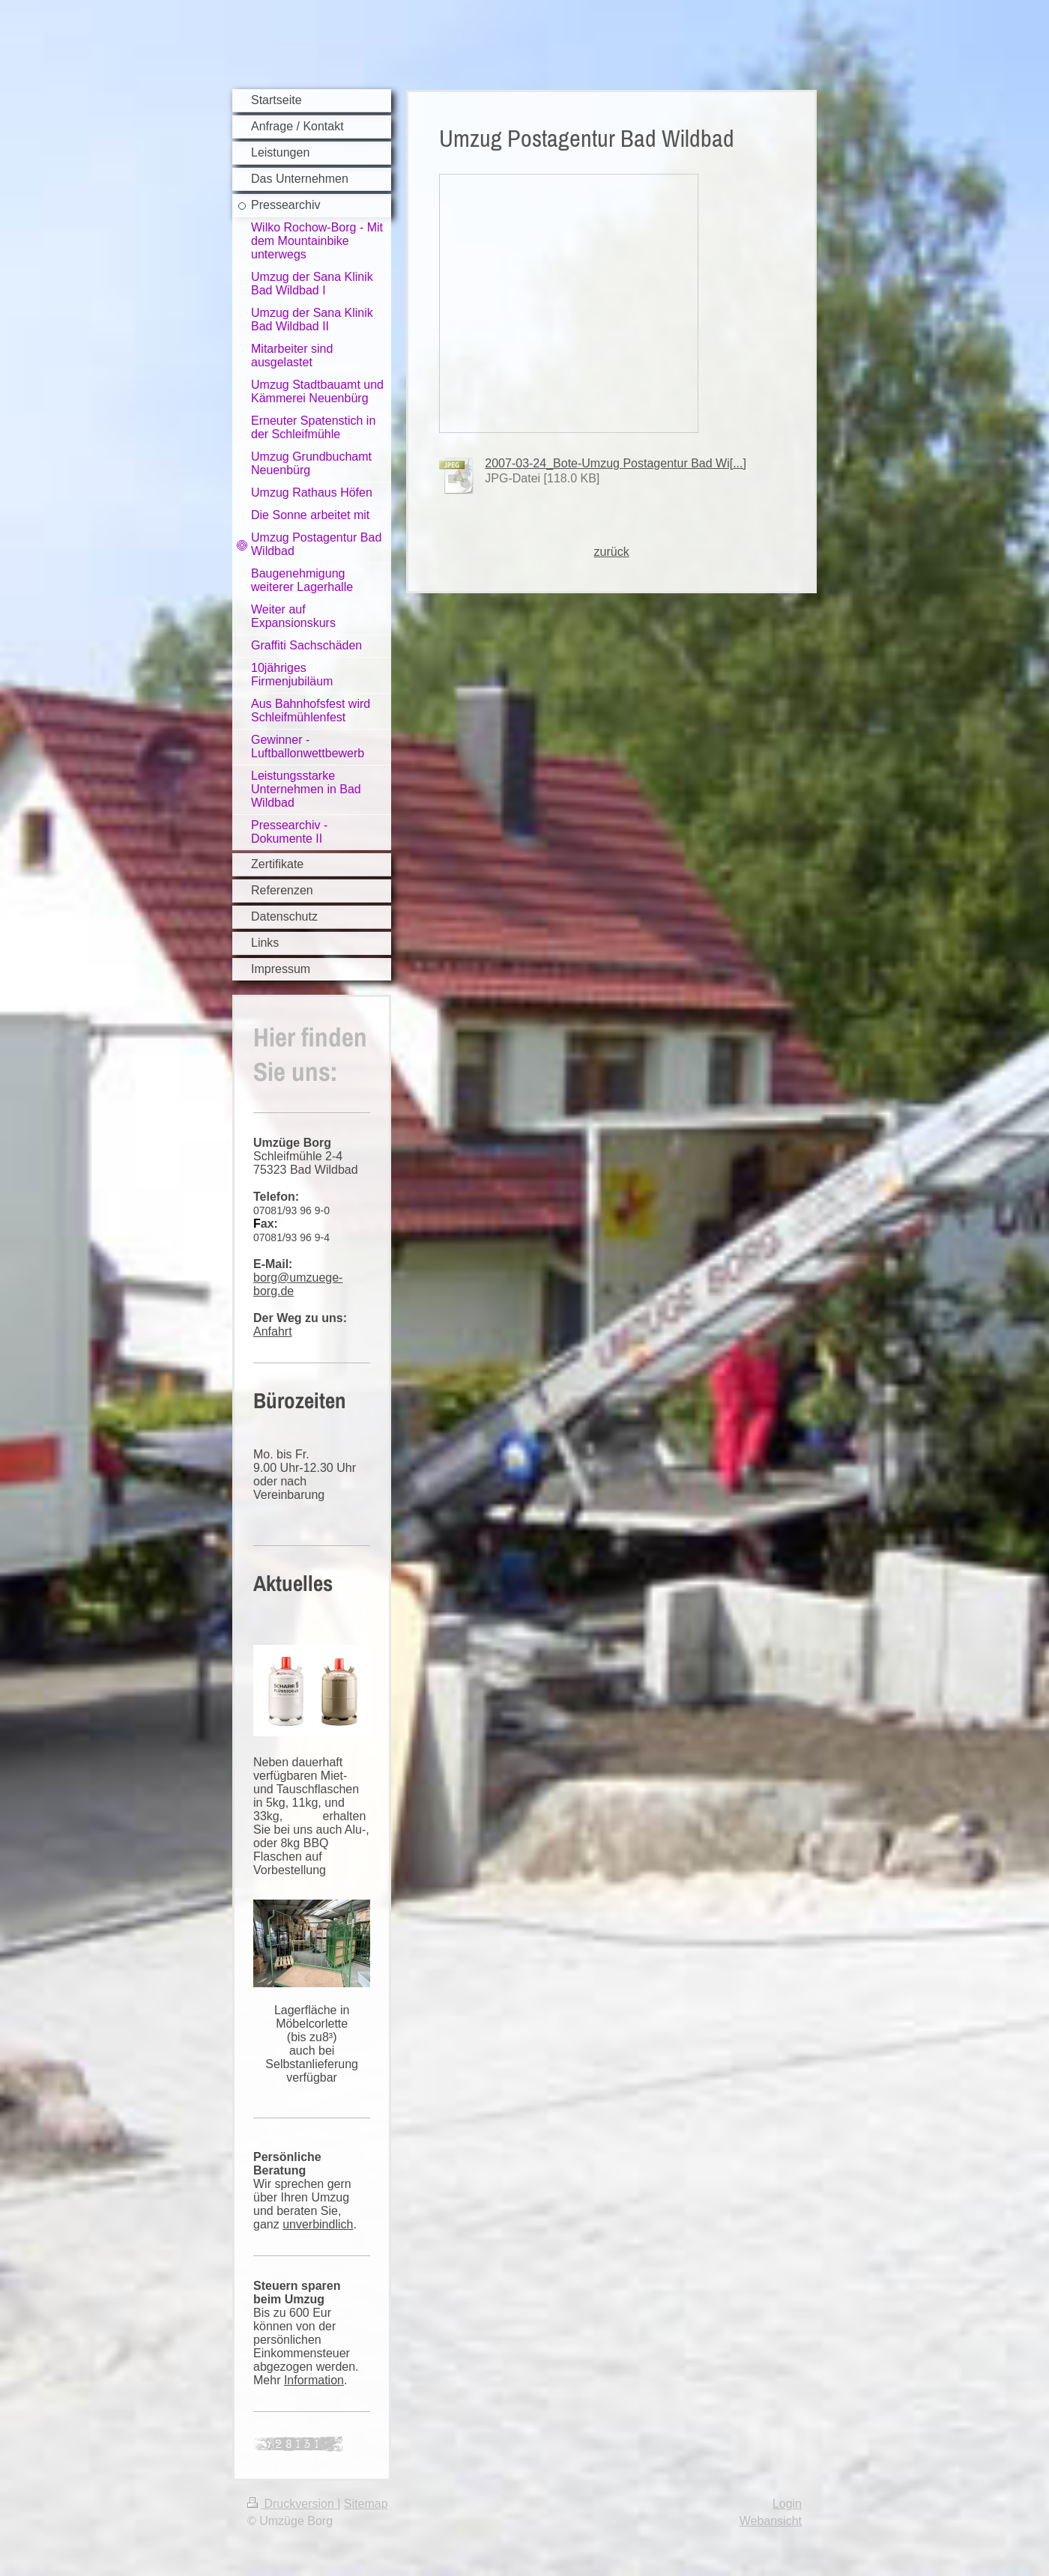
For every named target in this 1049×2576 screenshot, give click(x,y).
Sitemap (366, 2503)
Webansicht (771, 2521)
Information (314, 2380)
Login (787, 2503)
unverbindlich (317, 2224)
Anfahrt (272, 1331)
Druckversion (292, 2503)
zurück (611, 551)
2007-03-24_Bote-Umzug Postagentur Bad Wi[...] (615, 463)
